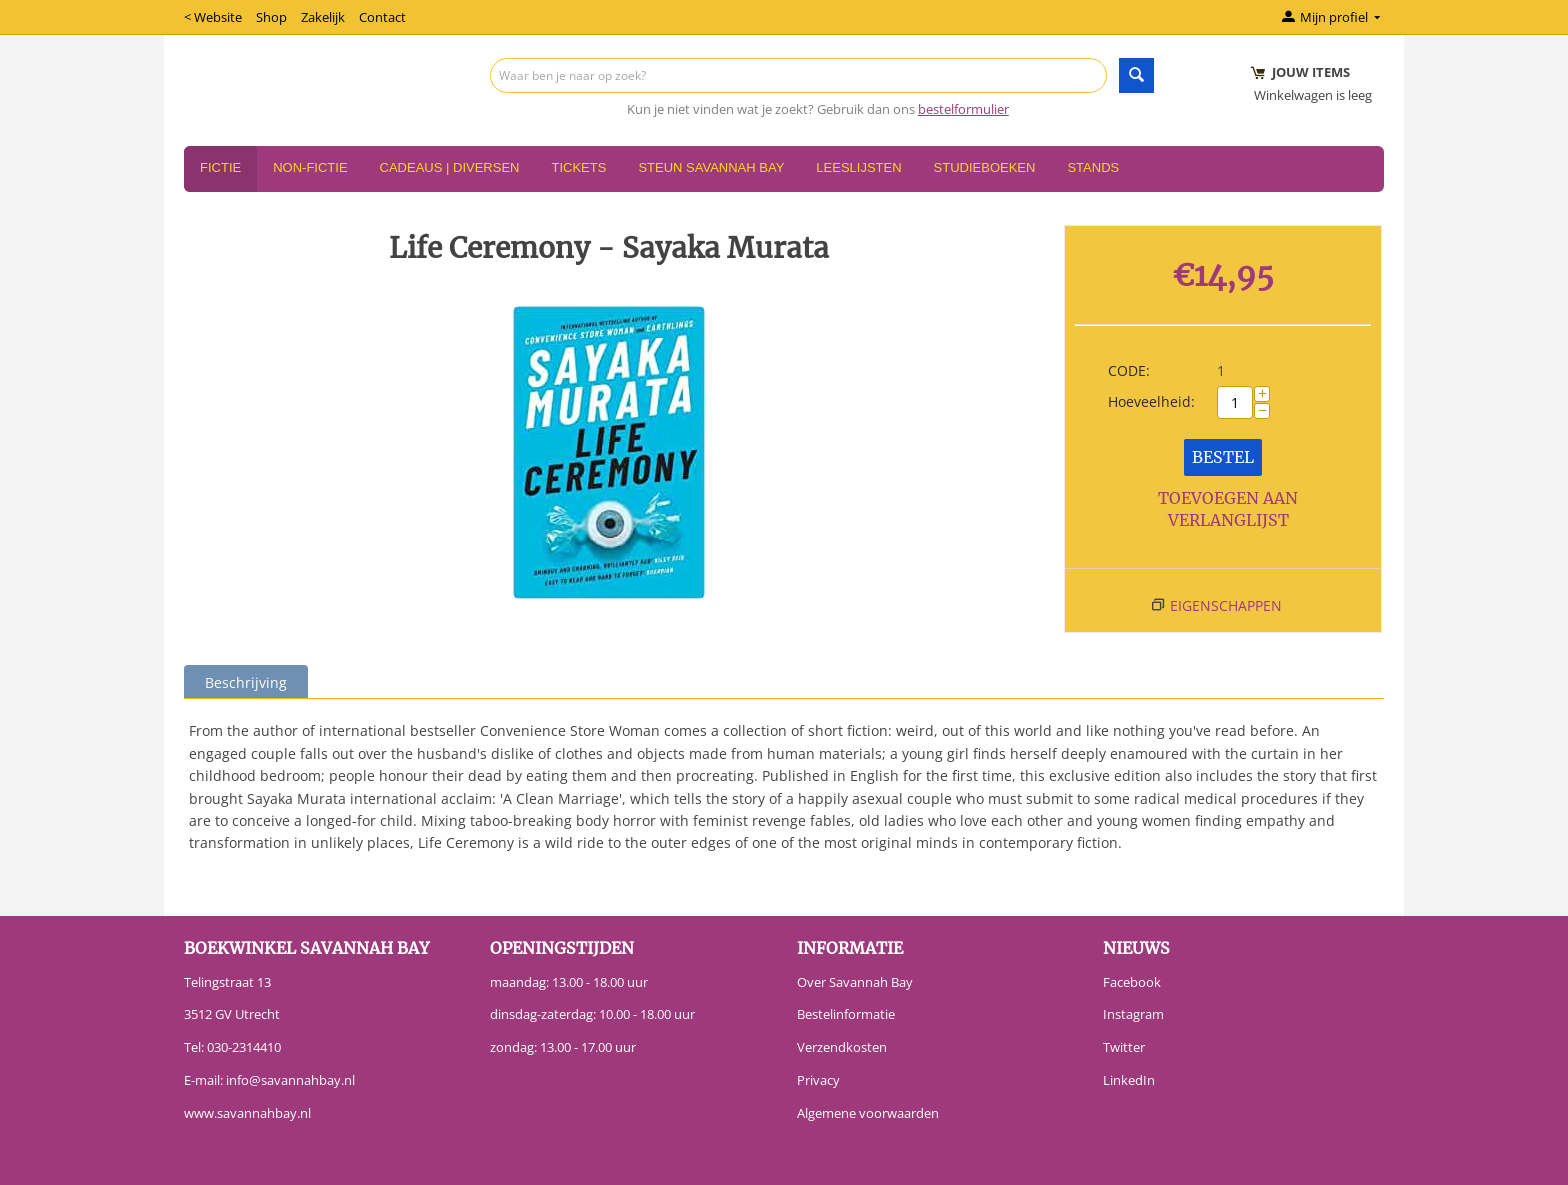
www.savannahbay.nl (247, 1113)
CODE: (1129, 370)
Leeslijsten (858, 167)
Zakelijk (323, 17)
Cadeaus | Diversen (450, 167)
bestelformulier (963, 109)
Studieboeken (985, 167)
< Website (213, 17)
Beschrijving (246, 682)
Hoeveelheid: (1151, 401)
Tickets (578, 167)
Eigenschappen (1226, 605)
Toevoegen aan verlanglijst (1228, 509)
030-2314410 (244, 1047)
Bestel (1223, 457)
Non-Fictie (310, 167)
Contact (382, 17)
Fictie (220, 167)
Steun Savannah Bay (711, 167)
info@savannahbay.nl (290, 1080)
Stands (1093, 167)
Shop (271, 17)
